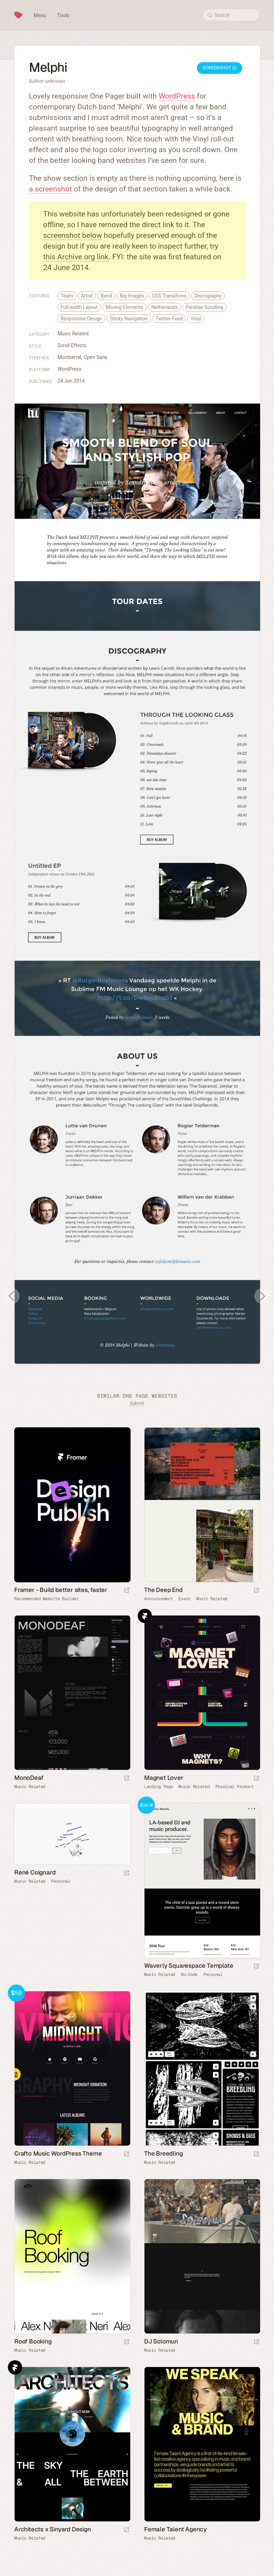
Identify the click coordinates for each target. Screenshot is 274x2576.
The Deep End (163, 1590)
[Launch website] (256, 1590)
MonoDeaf (28, 1778)
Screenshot (220, 67)
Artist (87, 296)
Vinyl (196, 318)
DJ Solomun (161, 2341)
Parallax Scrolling (204, 307)
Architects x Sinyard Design (52, 2529)
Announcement (158, 1599)
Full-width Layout (79, 307)
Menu (40, 15)
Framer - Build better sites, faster (60, 1590)
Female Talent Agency (175, 2529)
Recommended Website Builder (46, 1599)
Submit (137, 1403)
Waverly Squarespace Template (188, 1966)
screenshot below (72, 235)
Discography (208, 296)
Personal (60, 1881)
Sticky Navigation (129, 318)
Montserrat (69, 357)
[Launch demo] (256, 1966)
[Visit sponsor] (126, 1590)
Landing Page (158, 1786)
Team (67, 296)
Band (106, 296)
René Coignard (34, 1872)
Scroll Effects (71, 345)
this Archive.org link (75, 257)
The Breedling (163, 2153)
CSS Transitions (169, 296)
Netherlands (164, 307)
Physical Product (234, 1786)
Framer (145, 1616)
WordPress (177, 96)
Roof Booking (33, 2341)
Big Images (132, 296)
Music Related (72, 333)
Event (184, 1599)
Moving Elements (124, 307)
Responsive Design (81, 318)
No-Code (189, 1974)
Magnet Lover (163, 1778)
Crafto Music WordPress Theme (58, 2153)
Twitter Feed (169, 318)
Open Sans (95, 357)
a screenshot (50, 189)
